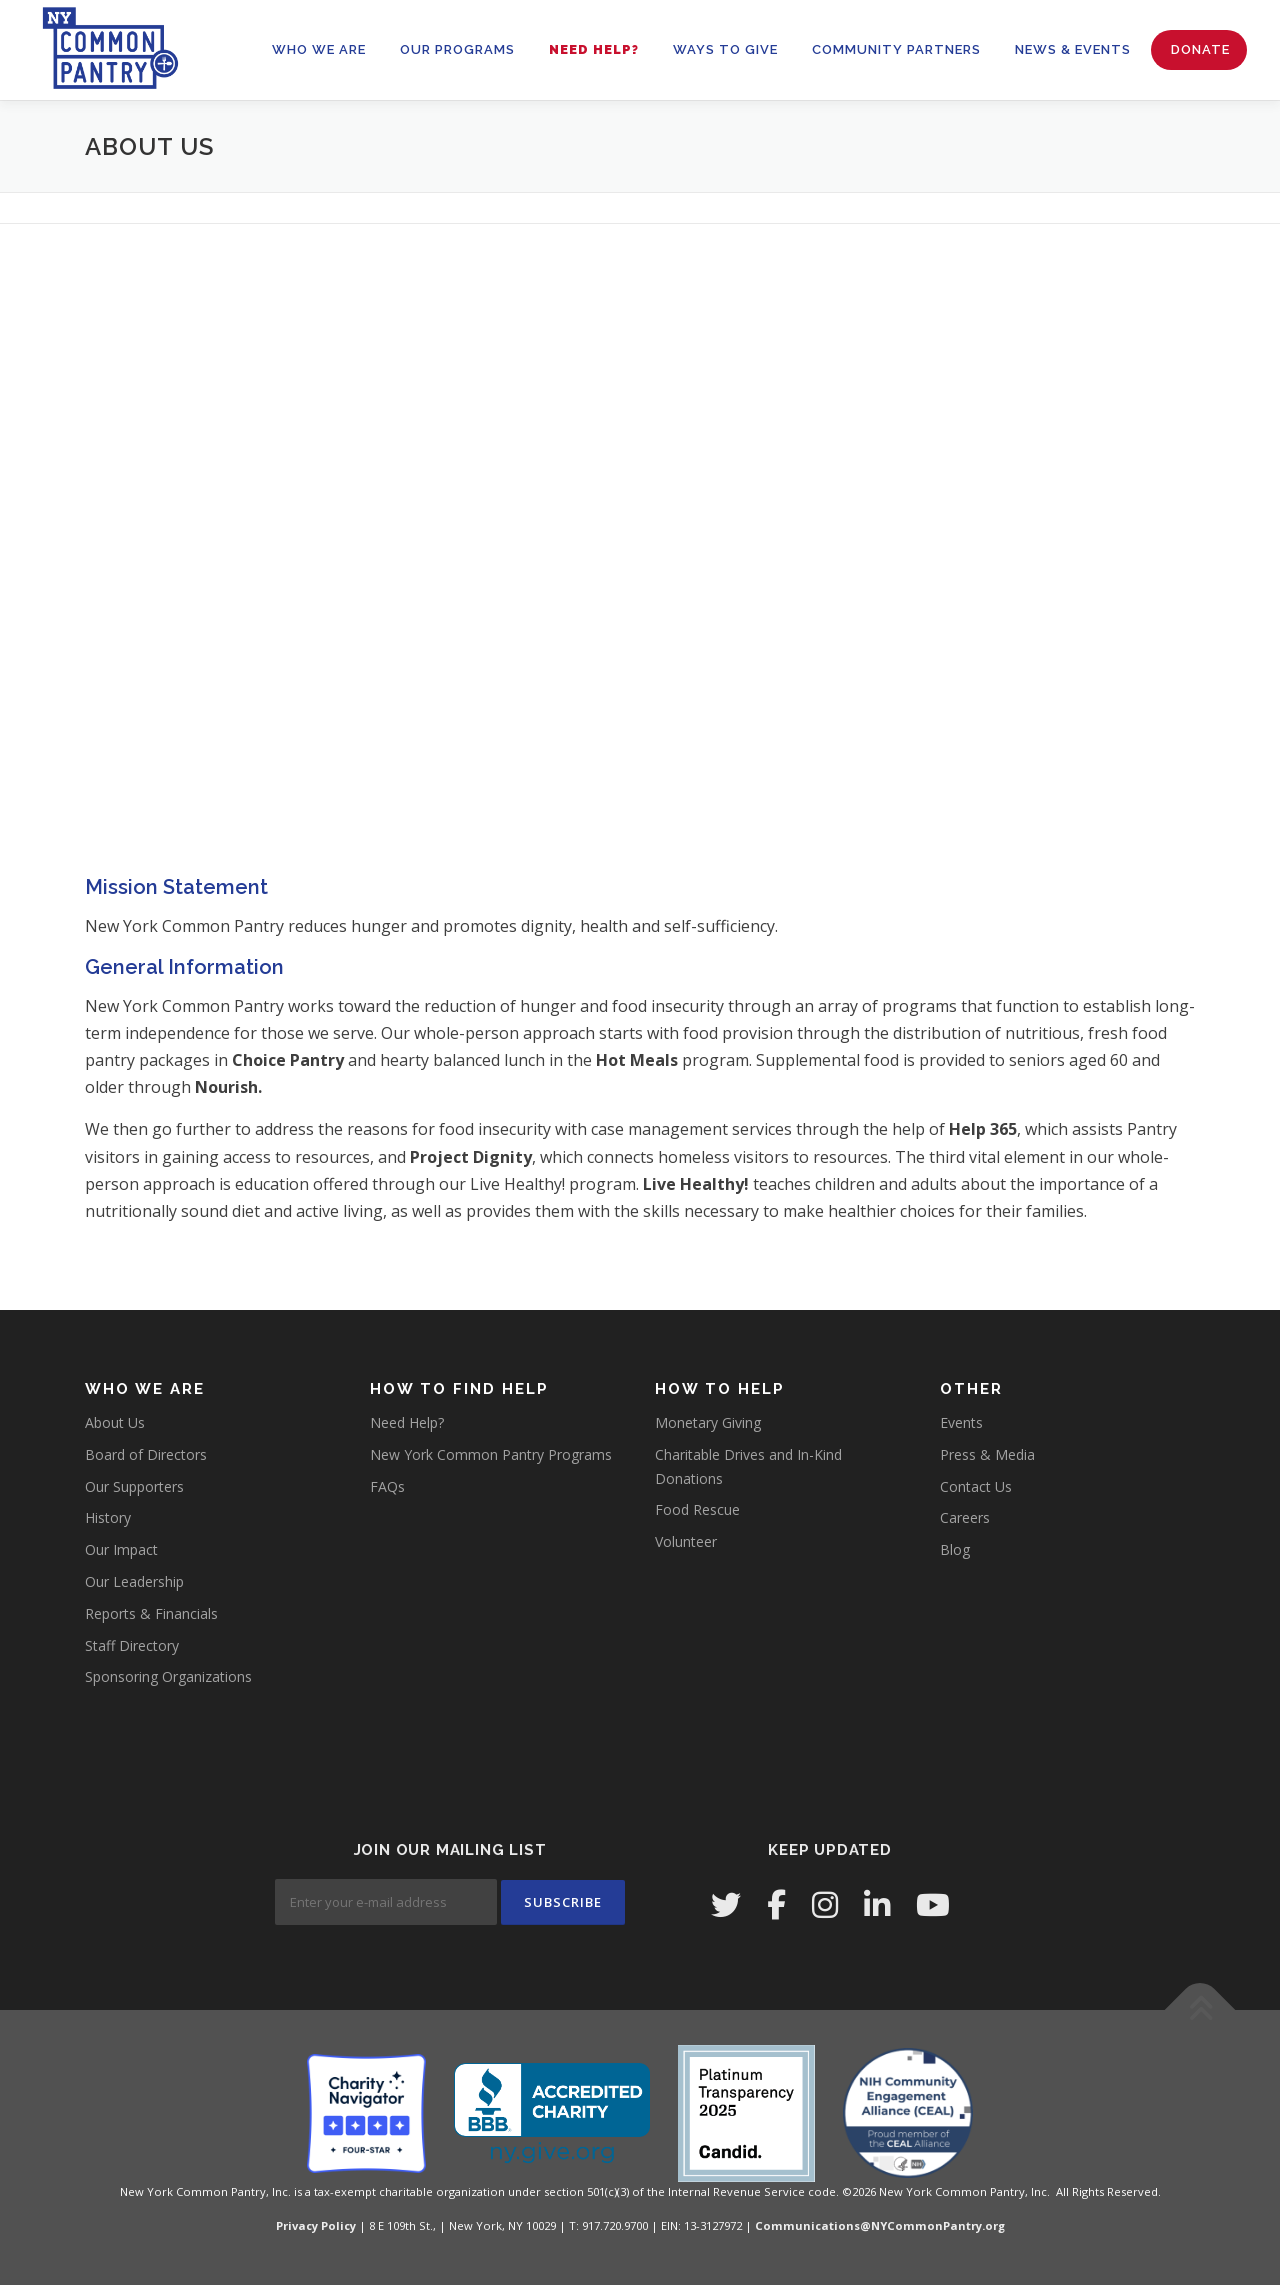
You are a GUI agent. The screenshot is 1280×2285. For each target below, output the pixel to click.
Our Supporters (134, 1486)
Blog (955, 1549)
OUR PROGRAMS (457, 49)
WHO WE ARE (319, 49)
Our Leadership (134, 1581)
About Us (115, 1422)
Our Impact (121, 1549)
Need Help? (594, 49)
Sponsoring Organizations (168, 1676)
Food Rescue (697, 1509)
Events (961, 1422)
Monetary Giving (708, 1422)
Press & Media (987, 1454)
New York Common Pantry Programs (491, 1454)
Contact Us (976, 1486)
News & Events (1073, 49)
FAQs (387, 1486)
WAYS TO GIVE (725, 49)
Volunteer (686, 1541)
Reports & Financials (151, 1613)
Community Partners (896, 49)
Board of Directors (146, 1454)
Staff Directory (132, 1645)
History (108, 1517)
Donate (1200, 49)
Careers (965, 1517)
